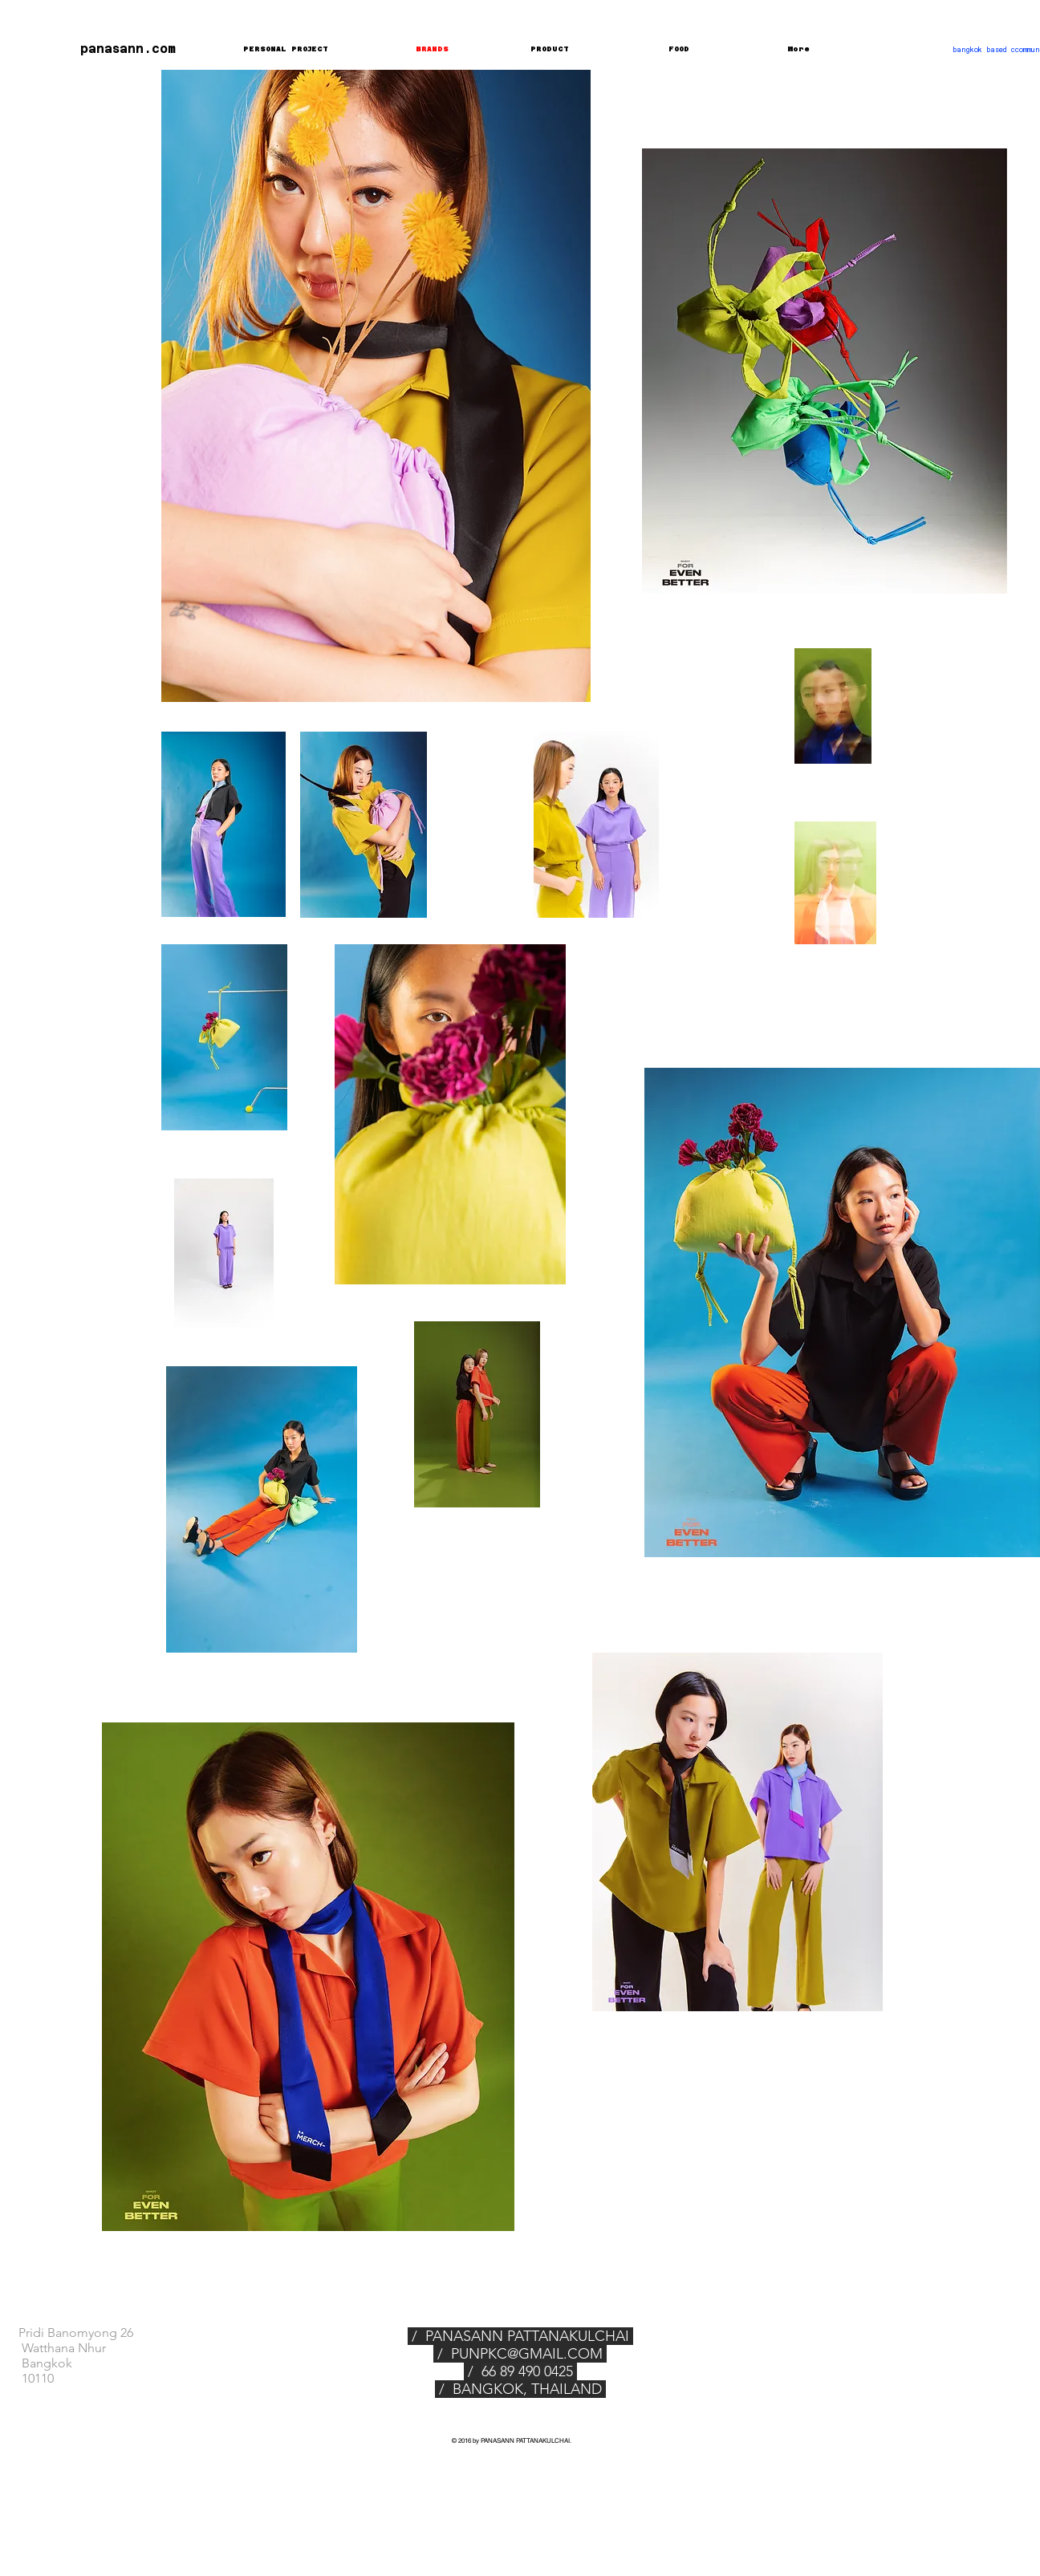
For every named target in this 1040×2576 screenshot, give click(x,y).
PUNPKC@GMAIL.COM (527, 2354)
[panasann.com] (119, 48)
